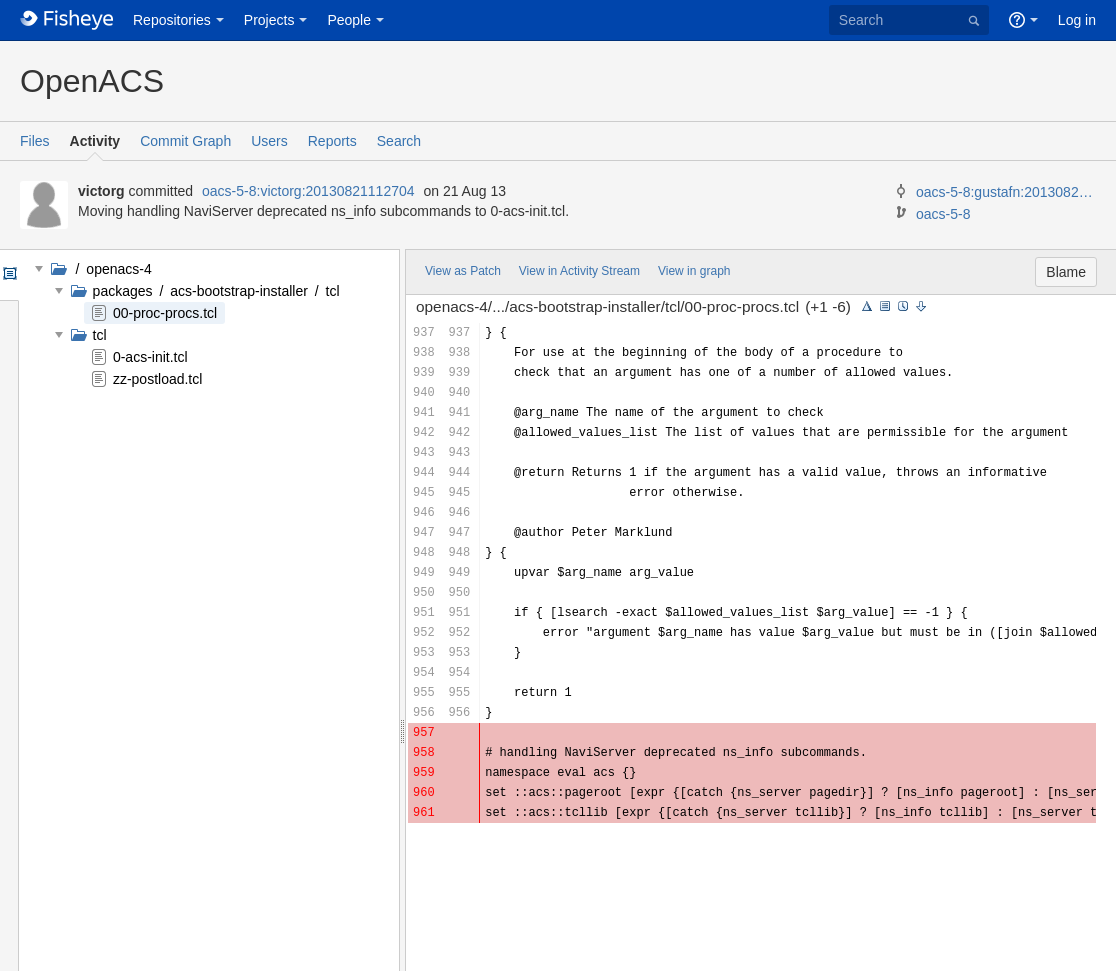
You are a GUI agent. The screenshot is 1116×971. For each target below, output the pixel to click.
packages (125, 291)
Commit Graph (185, 141)
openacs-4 (116, 269)
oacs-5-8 (943, 214)
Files (35, 141)
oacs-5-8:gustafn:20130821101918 (1006, 192)
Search (399, 141)
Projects (269, 20)
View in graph (694, 271)
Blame (1066, 272)
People (349, 20)
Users (269, 141)
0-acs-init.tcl (150, 357)
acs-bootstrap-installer (239, 291)
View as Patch (463, 271)
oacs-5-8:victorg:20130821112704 (308, 191)
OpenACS (92, 81)
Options (8, 275)
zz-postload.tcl (157, 379)
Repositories (172, 20)
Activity (95, 141)
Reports (332, 141)
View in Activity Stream (579, 271)
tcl (331, 291)
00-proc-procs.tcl (165, 313)
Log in (1077, 20)
